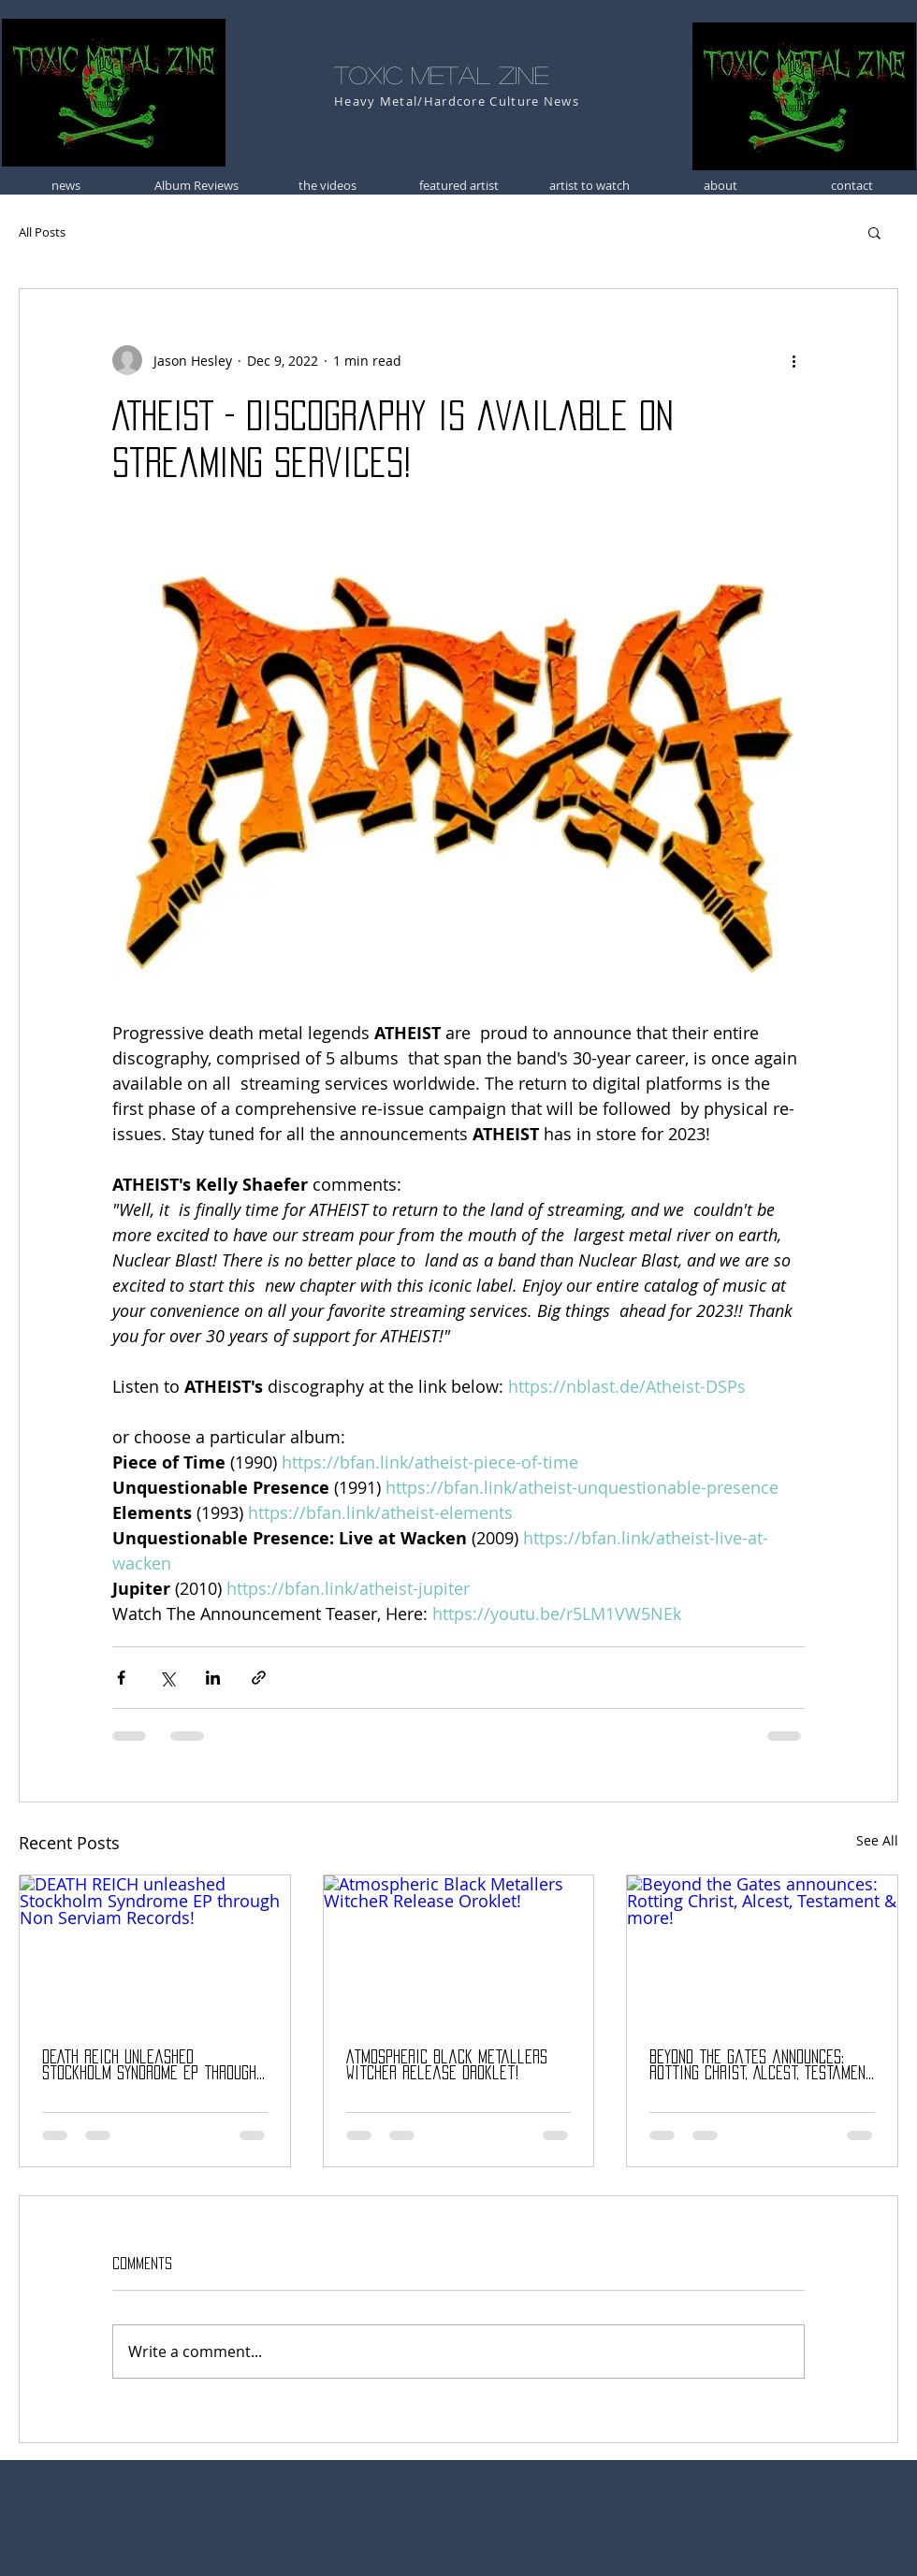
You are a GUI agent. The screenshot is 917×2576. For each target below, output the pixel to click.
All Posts (42, 232)
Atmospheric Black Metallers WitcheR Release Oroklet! (446, 2064)
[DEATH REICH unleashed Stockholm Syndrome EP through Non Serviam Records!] (155, 1951)
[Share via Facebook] (121, 1677)
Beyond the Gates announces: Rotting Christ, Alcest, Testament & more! (761, 2065)
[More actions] (793, 360)
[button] (874, 231)
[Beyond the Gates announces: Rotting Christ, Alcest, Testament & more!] (762, 1951)
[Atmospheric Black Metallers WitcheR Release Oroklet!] (459, 1951)
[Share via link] (259, 1677)
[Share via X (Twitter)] (167, 1677)
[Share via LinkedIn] (213, 1677)
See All (877, 1840)
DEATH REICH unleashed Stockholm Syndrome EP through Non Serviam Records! (149, 2065)
